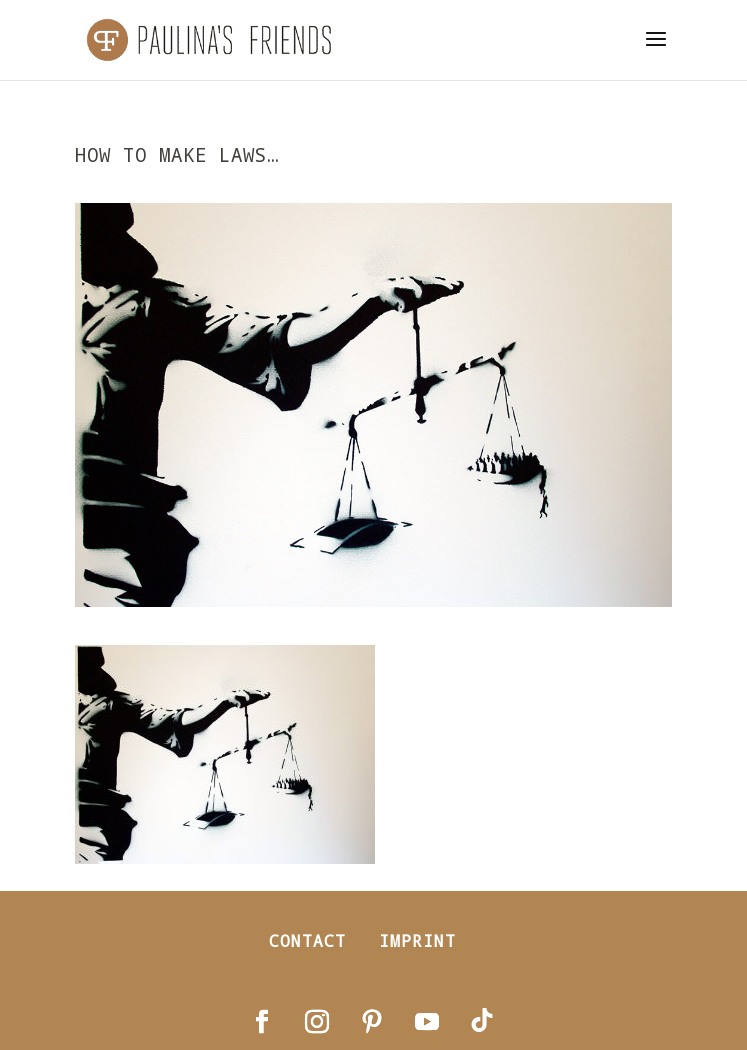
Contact (307, 940)
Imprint (417, 940)
